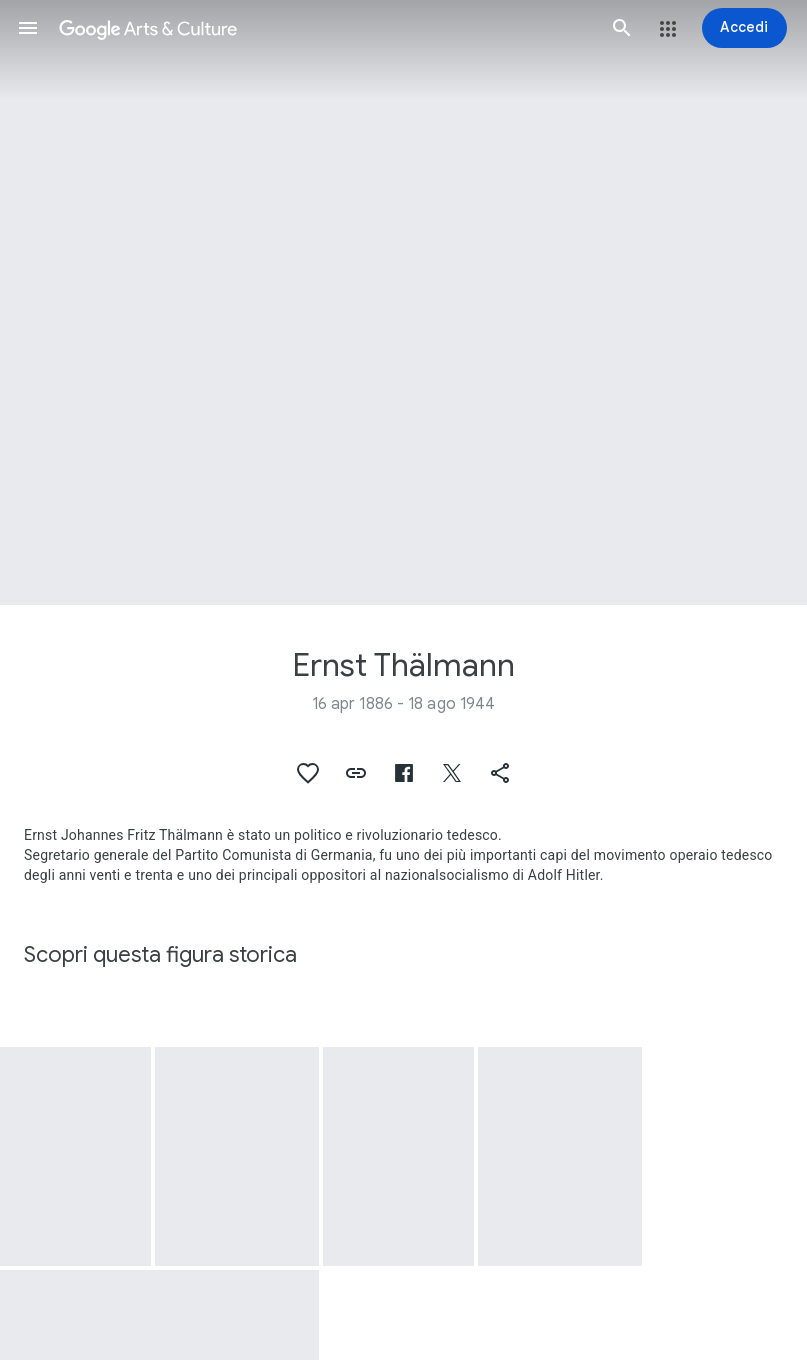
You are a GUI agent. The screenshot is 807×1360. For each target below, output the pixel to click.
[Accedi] (744, 28)
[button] (28, 28)
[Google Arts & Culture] (325, 28)
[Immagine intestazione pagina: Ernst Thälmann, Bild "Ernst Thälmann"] (403, 302)
